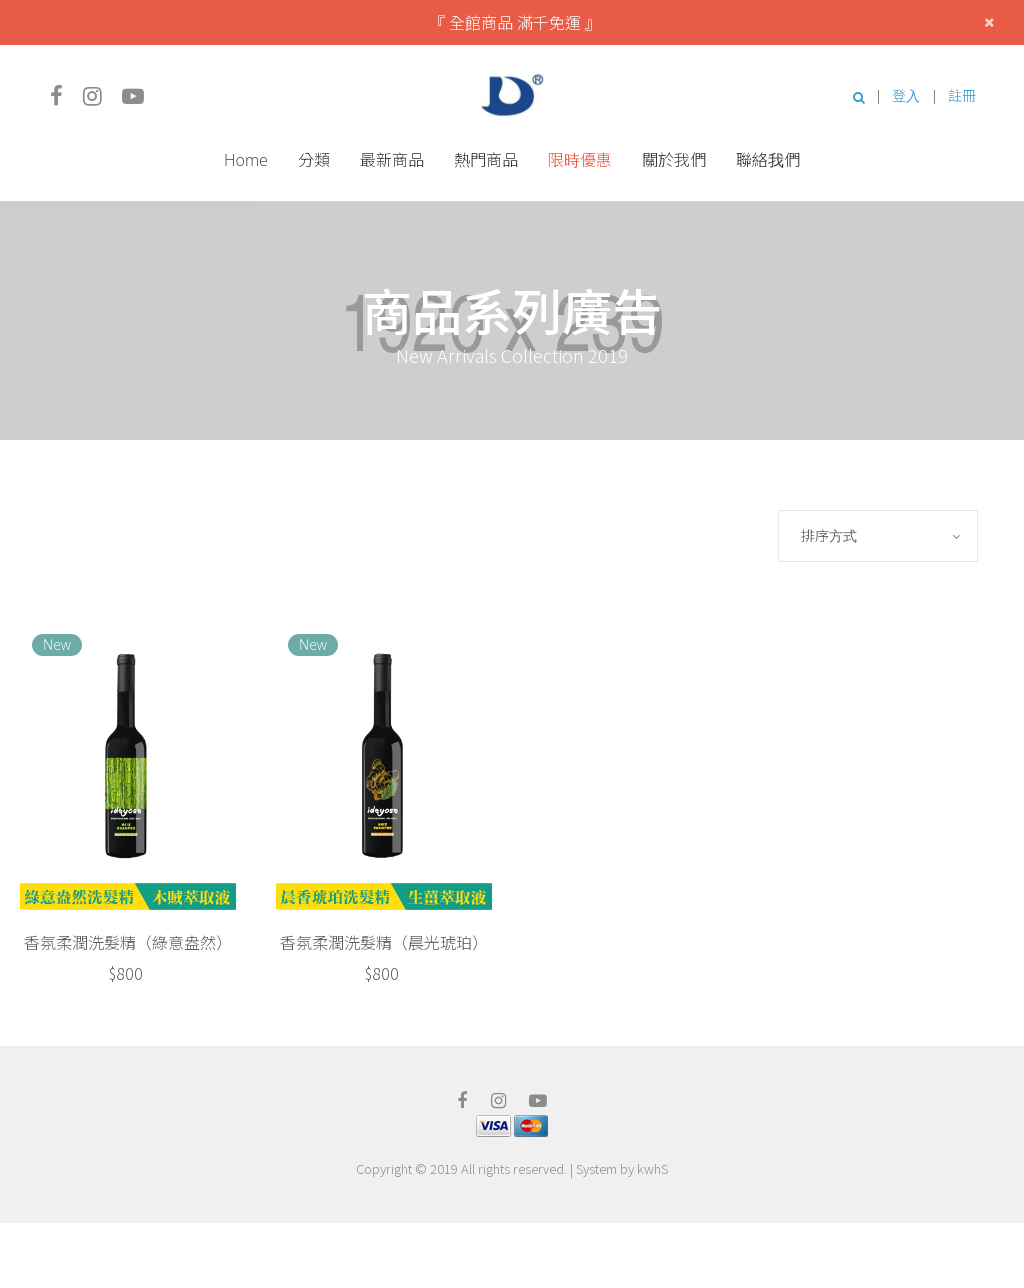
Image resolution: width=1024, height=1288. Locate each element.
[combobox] (878, 536)
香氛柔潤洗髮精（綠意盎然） (128, 942)
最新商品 (392, 160)
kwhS (652, 1168)
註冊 (962, 95)
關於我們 (674, 160)
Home (246, 160)
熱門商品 (486, 160)
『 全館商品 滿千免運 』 (515, 22)
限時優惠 (580, 160)
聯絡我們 (768, 160)
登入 (906, 95)
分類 (314, 160)
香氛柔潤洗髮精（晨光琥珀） (384, 942)
